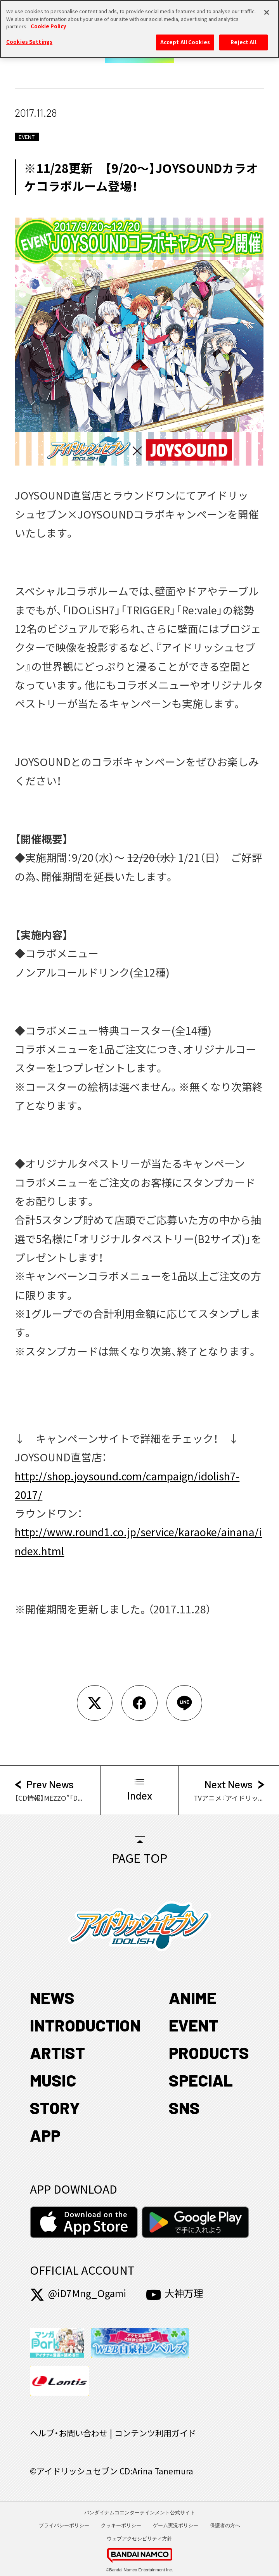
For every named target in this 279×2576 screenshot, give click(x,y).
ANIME (192, 1997)
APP (45, 2135)
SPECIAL (201, 2080)
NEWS (52, 1997)
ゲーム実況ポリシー (175, 2525)
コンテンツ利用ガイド (155, 2433)
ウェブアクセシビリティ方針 (139, 2538)
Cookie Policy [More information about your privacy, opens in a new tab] (48, 21)
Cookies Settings (29, 37)
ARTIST (57, 2052)
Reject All (243, 37)
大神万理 (174, 2293)
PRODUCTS (209, 2052)
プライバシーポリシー (64, 2525)
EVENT (193, 2025)
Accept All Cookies (185, 37)
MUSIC (53, 2080)
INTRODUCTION (85, 2025)
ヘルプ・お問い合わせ (68, 2433)
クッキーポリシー (121, 2525)
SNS (184, 2107)
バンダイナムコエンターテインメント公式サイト (139, 2512)
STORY (55, 2107)
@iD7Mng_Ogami (78, 2293)
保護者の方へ (225, 2525)
